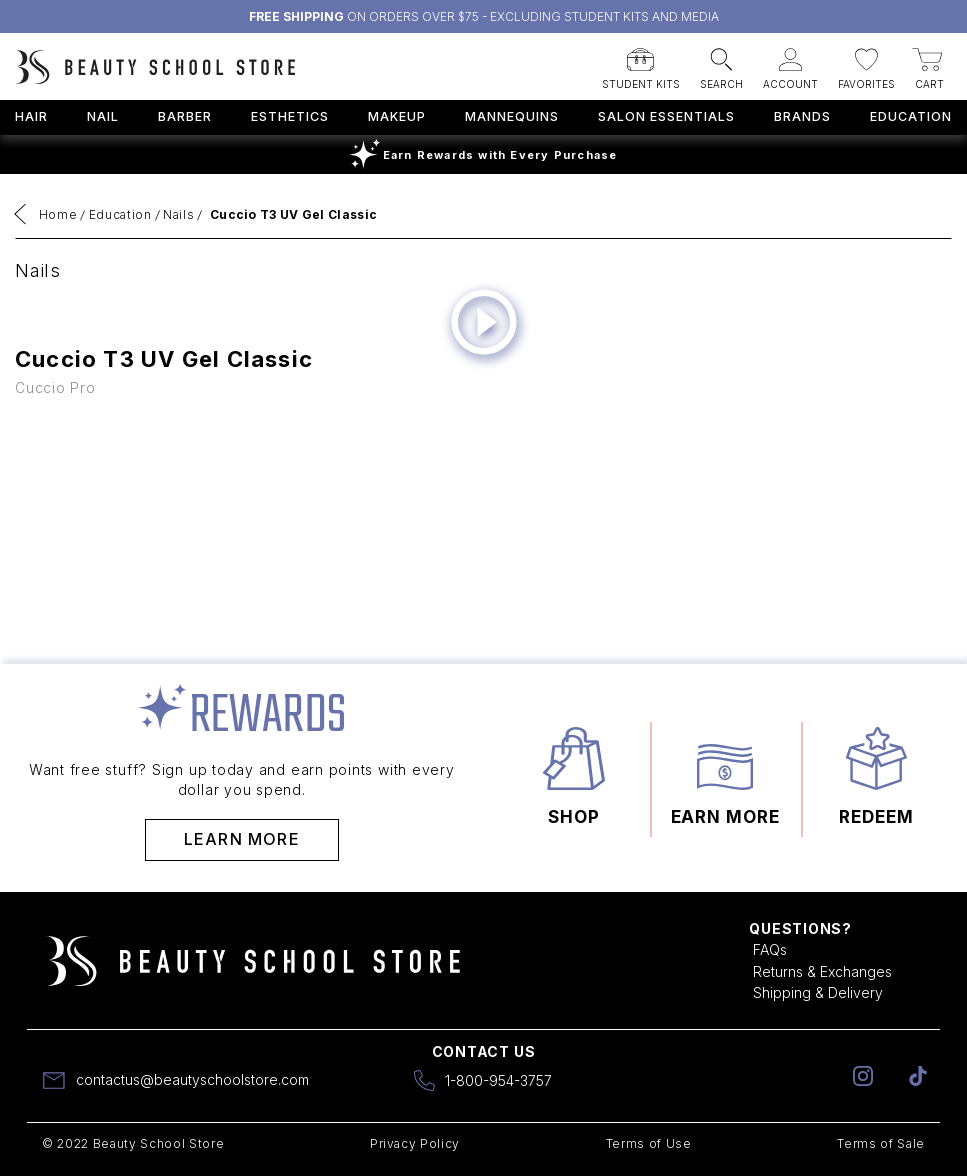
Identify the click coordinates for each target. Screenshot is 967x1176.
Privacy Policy (415, 1143)
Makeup (397, 116)
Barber (185, 116)
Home (58, 214)
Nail (103, 116)
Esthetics (290, 116)
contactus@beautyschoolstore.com (192, 1079)
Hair (31, 116)
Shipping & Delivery (818, 992)
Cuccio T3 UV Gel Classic (293, 214)
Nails (178, 214)
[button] (641, 63)
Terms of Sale (881, 1143)
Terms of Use (649, 1143)
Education (911, 116)
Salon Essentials (666, 116)
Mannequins (512, 116)
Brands (802, 116)
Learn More (242, 839)
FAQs (770, 949)
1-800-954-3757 (498, 1080)
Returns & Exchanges (822, 971)
